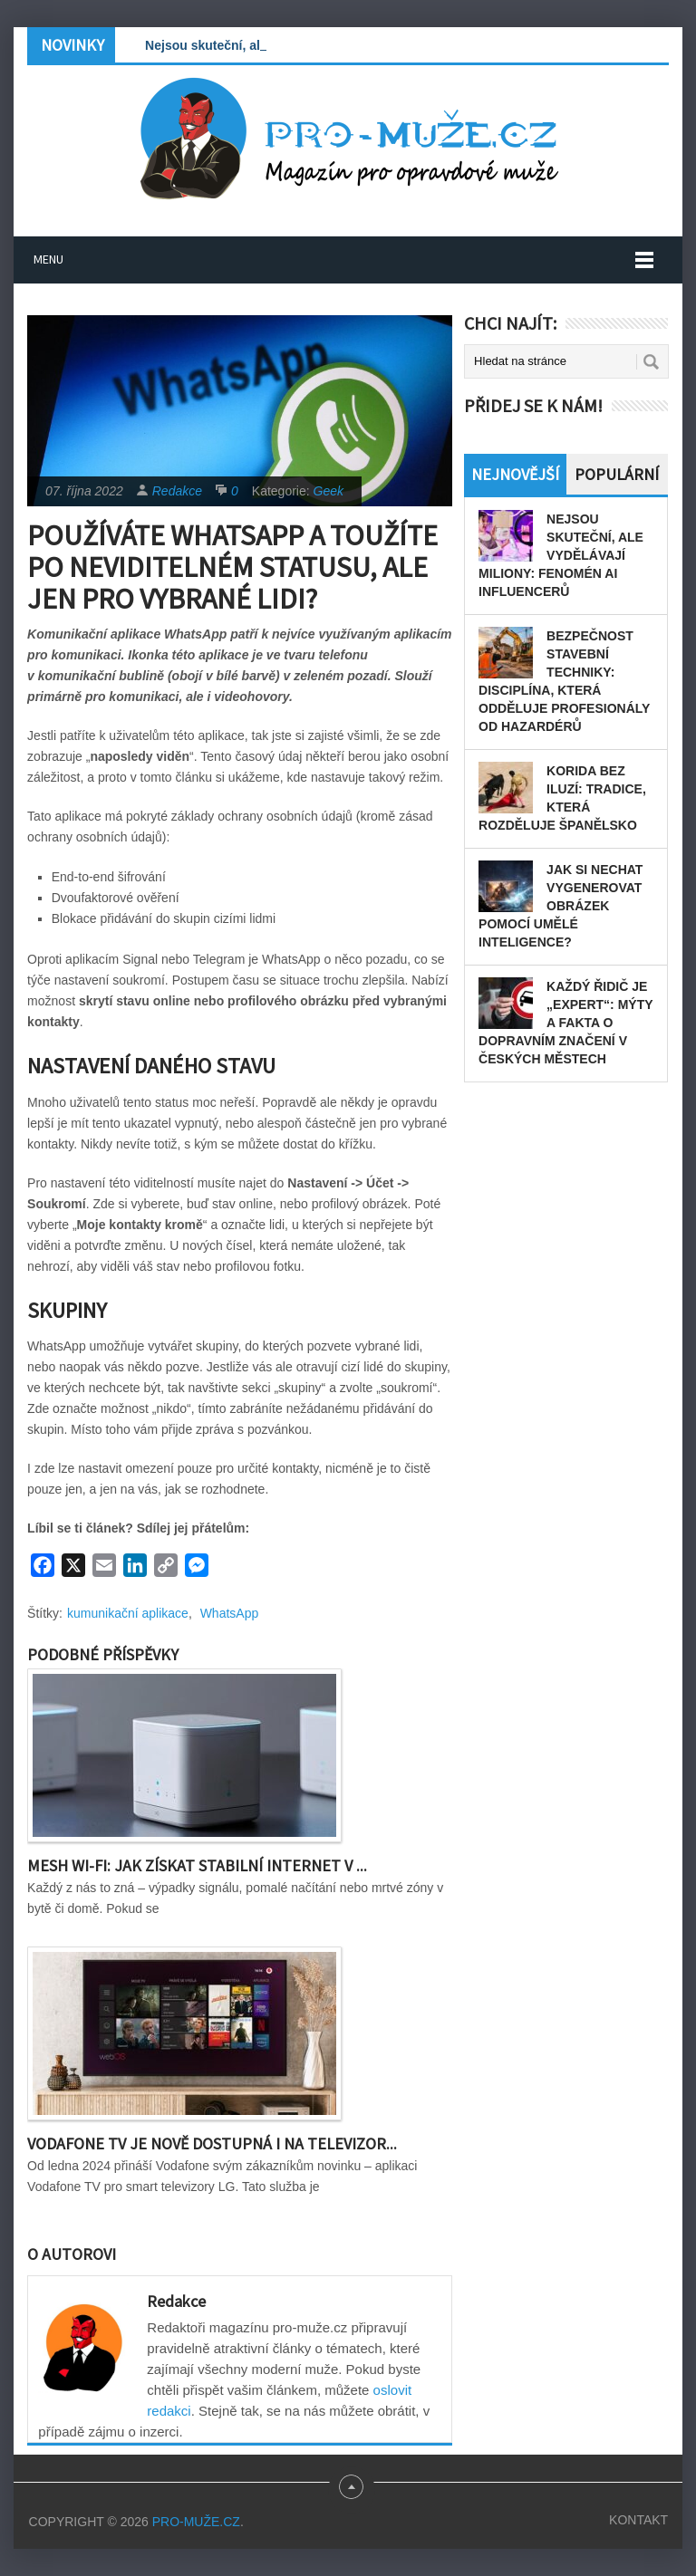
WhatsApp (229, 1613)
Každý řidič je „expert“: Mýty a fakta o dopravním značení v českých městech (565, 1022)
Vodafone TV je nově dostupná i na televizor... (212, 2143)
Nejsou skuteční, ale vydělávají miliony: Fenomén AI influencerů (560, 555)
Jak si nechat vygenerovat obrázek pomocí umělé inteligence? (560, 905)
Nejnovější (515, 474)
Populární (617, 474)
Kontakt (638, 2520)
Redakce (177, 491)
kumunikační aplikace (127, 1613)
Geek (328, 491)
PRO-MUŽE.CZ (196, 2521)
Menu (48, 259)
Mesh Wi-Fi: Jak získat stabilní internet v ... (197, 1865)
